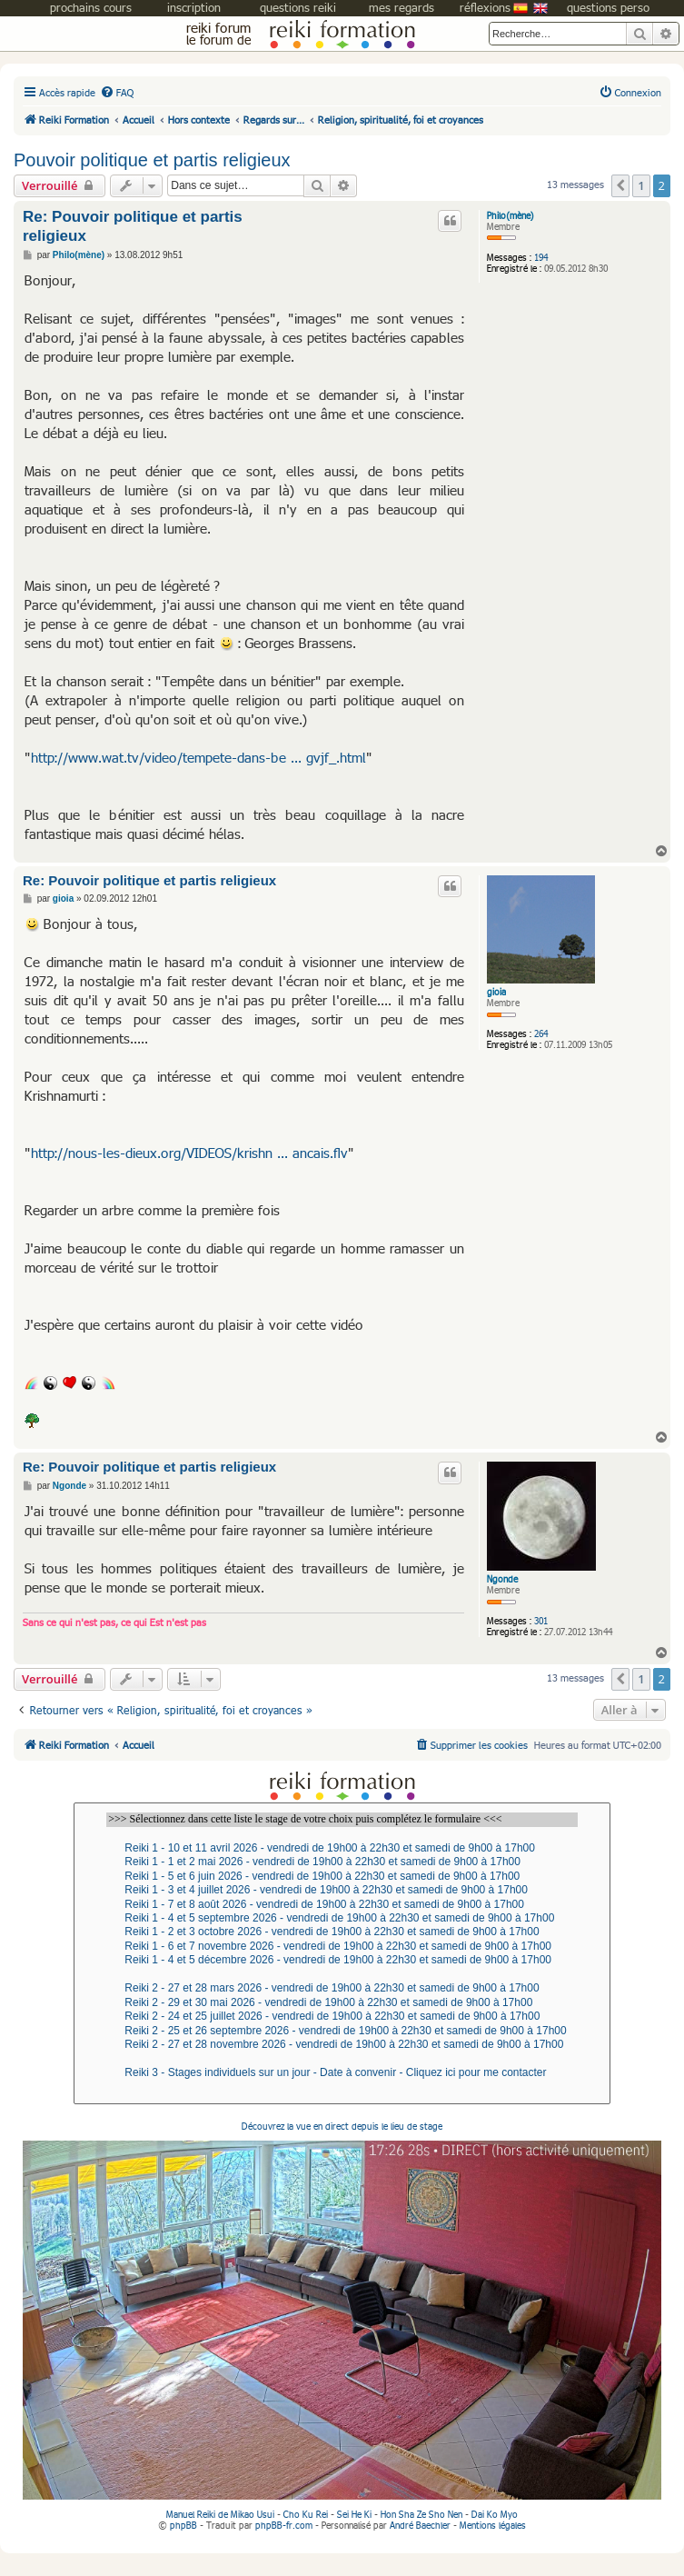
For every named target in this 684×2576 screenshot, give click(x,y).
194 (541, 257)
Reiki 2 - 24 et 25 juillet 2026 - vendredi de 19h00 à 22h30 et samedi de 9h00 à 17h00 (341, 2016)
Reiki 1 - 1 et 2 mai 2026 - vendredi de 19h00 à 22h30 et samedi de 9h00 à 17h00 (341, 1862)
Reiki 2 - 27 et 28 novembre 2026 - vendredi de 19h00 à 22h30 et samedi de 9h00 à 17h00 (341, 2045)
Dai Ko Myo (494, 2514)
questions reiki (298, 7)
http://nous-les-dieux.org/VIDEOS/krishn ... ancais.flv (189, 1152)
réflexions (485, 7)
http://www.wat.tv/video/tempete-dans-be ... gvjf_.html (198, 757)
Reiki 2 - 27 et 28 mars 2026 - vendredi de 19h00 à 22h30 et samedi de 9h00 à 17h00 (341, 1988)
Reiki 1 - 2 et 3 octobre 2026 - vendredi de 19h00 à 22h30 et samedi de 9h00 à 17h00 (341, 1932)
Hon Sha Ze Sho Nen (421, 2514)
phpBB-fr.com (283, 2525)
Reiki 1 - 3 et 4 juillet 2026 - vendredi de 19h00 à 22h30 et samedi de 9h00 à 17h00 (341, 1890)
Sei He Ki (354, 2514)
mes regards (401, 7)
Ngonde (502, 1578)
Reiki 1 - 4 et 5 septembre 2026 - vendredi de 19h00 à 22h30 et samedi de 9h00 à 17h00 (341, 1918)
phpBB (183, 2525)
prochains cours (91, 7)
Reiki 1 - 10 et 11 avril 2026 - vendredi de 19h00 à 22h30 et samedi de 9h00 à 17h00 (341, 1848)
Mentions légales (493, 2525)
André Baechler (420, 2525)
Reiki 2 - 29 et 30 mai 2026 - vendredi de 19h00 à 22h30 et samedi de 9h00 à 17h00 (341, 2003)
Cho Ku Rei (305, 2514)
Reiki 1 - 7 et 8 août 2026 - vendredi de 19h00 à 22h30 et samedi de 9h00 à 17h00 (341, 1905)
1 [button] (641, 185)
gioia (496, 991)
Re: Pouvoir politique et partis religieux (133, 226)
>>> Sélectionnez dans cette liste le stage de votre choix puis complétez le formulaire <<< (341, 1819)
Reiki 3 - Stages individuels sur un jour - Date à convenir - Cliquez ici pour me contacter (341, 2073)
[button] (620, 185)
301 (541, 1620)
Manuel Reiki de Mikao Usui (220, 2514)
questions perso (608, 7)
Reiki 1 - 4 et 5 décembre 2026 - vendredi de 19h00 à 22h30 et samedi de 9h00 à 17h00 (341, 1960)
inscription (194, 7)
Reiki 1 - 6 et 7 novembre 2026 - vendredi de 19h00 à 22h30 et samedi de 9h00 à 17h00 (341, 1946)
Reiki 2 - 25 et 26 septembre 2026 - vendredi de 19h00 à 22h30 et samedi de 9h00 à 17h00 (341, 2031)
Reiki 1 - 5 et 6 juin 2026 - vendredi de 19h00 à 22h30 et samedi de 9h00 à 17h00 (341, 1876)
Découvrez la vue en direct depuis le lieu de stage (342, 2315)
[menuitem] (117, 93)
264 (541, 1033)
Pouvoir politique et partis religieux (152, 160)
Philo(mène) (510, 215)
